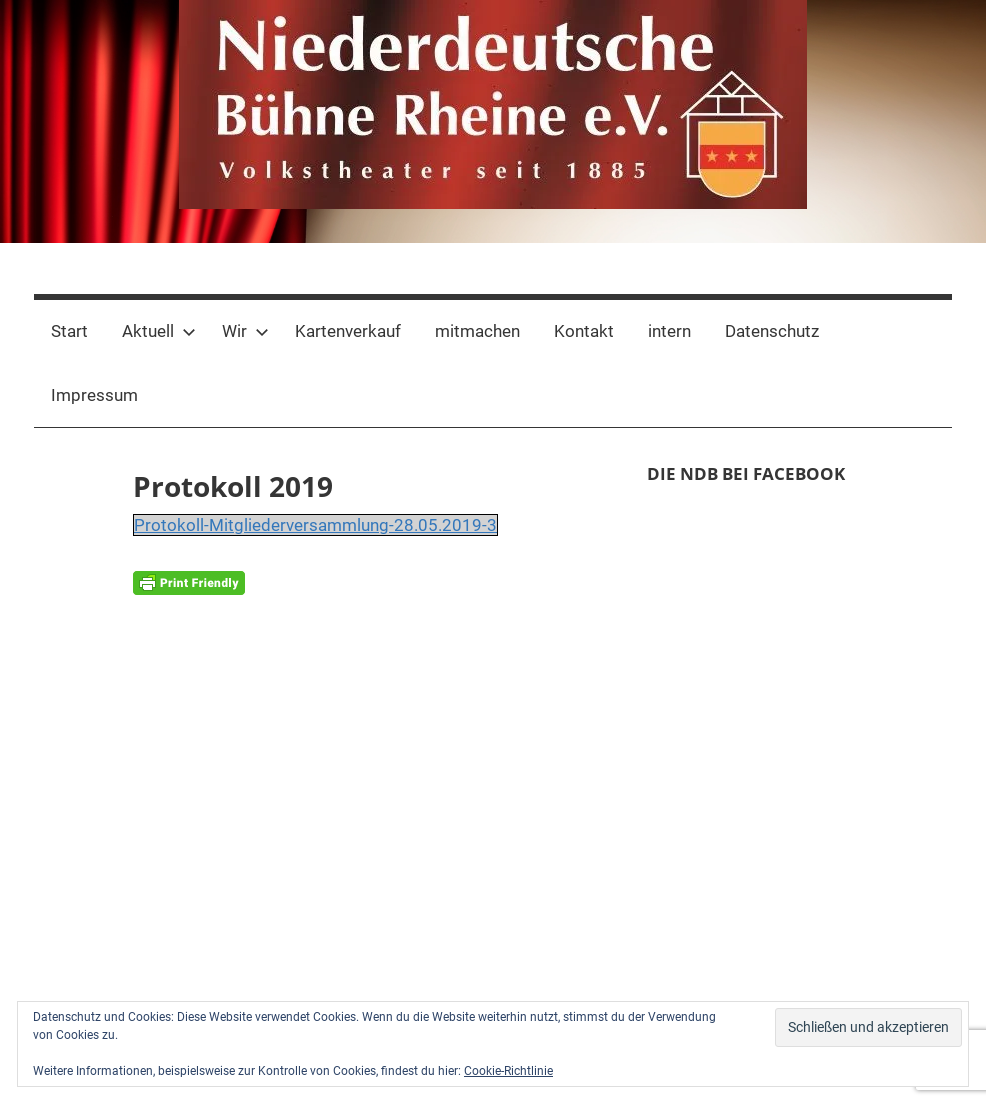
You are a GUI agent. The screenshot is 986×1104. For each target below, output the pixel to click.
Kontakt (584, 331)
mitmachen (477, 331)
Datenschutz (772, 331)
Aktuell (159, 331)
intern (669, 331)
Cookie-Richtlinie (508, 1071)
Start (69, 331)
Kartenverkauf (348, 331)
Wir (245, 331)
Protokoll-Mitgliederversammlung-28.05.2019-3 (315, 525)
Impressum (94, 395)
